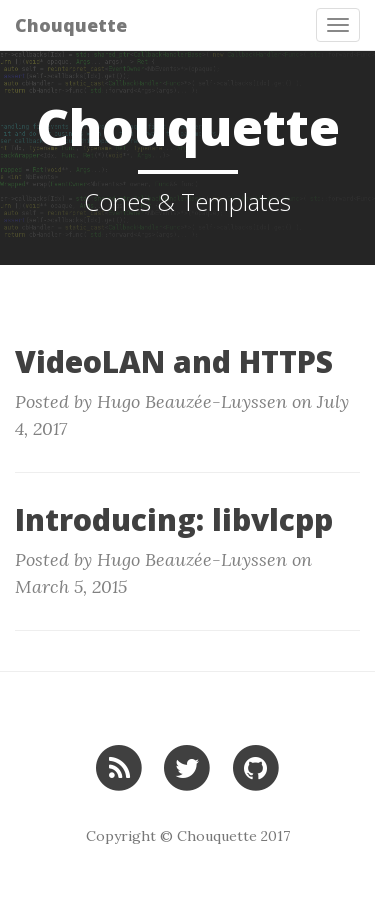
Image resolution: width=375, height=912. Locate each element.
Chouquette (71, 25)
